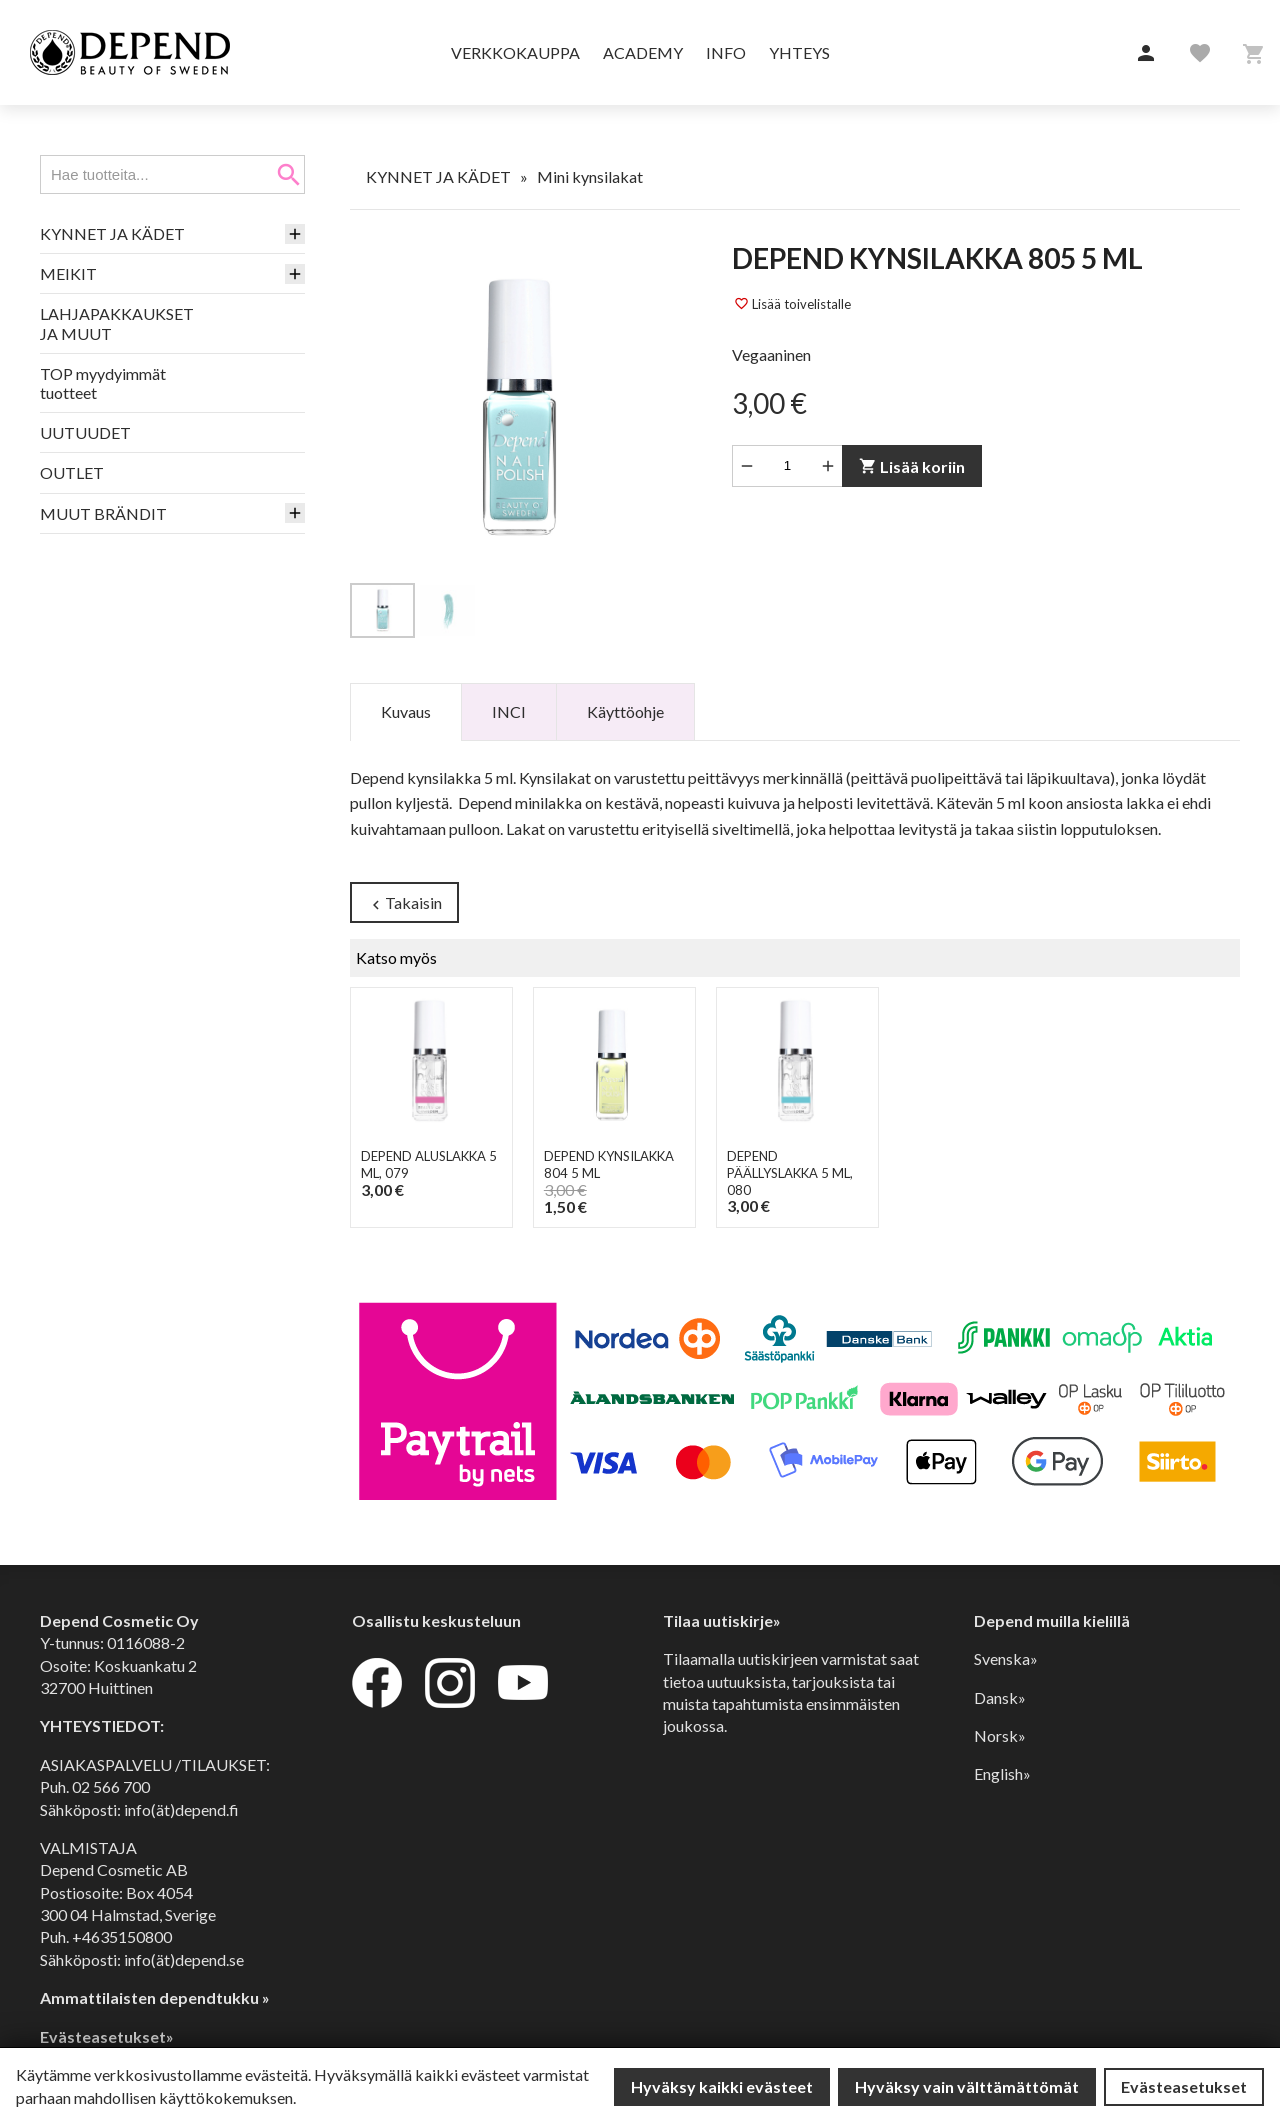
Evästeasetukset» (107, 2036)
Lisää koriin (912, 466)
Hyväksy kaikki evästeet (722, 2086)
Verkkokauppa (515, 52)
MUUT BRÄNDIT (103, 513)
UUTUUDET (85, 432)
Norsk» (1000, 1735)
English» (1002, 1773)
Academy (643, 52)
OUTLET (72, 472)
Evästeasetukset (1184, 2086)
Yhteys (799, 52)
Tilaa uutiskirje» (722, 1620)
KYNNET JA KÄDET (112, 233)
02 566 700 (111, 1786)
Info (726, 52)
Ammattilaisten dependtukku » (155, 1997)
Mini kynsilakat (590, 176)
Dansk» (1000, 1697)
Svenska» (1006, 1658)
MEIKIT (68, 273)
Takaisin (404, 903)
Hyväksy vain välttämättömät (967, 2086)
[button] (1146, 54)
